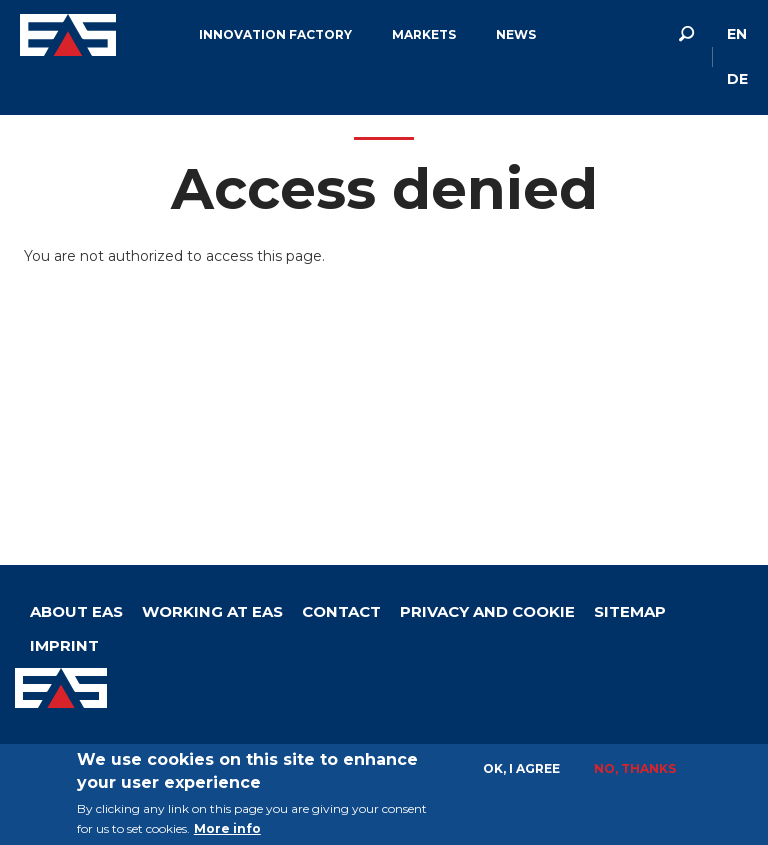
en (737, 34)
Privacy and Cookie (487, 611)
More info (227, 828)
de (737, 79)
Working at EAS (212, 611)
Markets (424, 34)
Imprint (64, 645)
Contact (341, 611)
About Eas (76, 611)
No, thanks (635, 768)
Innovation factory (275, 34)
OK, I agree (521, 768)
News (516, 34)
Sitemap (630, 611)
